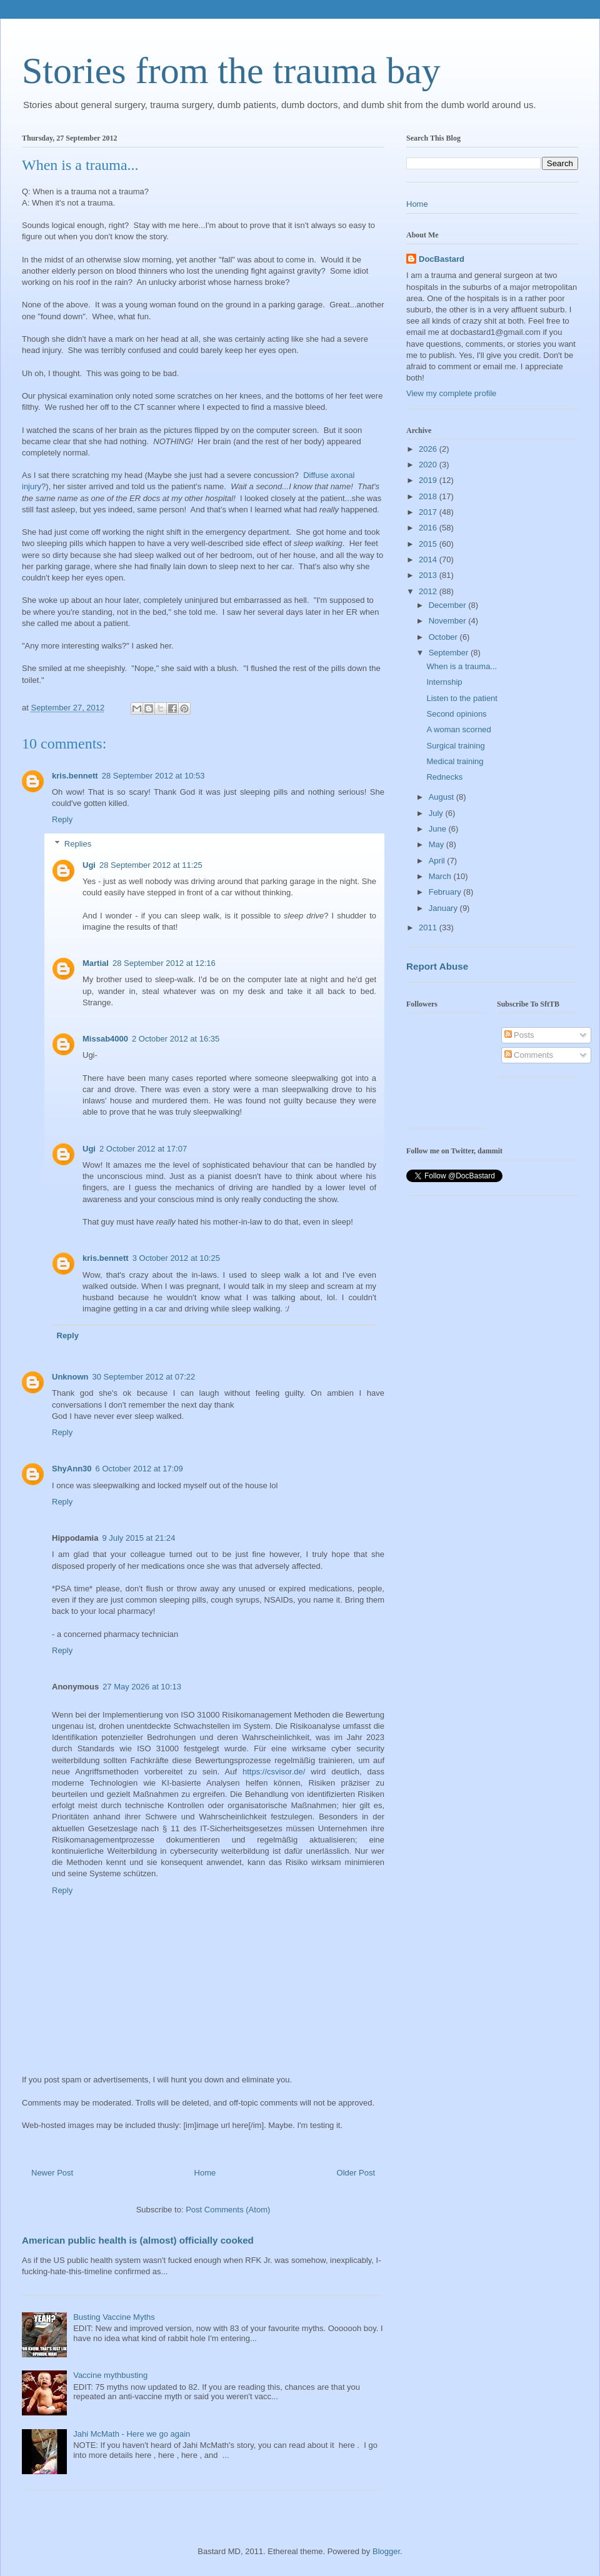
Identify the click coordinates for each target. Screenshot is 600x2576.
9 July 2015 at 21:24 (138, 1538)
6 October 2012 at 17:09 (139, 1468)
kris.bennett (75, 775)
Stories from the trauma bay (231, 70)
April (438, 860)
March (441, 876)
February (446, 892)
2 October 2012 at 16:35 (175, 1038)
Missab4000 (105, 1038)
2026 (429, 449)
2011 (429, 927)
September (450, 652)
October (444, 637)
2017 (429, 512)
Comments (528, 1055)
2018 (429, 496)
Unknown (70, 1376)
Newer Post (52, 2172)
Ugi (89, 865)
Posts (519, 1035)
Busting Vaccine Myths (114, 2317)
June (439, 828)
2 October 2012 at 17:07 (143, 1148)
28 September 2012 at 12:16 (164, 963)
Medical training (454, 761)
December (449, 605)
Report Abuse (437, 966)
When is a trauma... (461, 666)
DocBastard (441, 259)
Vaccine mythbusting (110, 2375)
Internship (444, 682)
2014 (429, 559)
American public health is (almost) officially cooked (138, 2240)
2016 (429, 527)
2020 (429, 464)
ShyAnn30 (72, 1468)
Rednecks (444, 777)
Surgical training (455, 745)
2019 (429, 480)
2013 (429, 575)
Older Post (356, 2172)
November (449, 620)
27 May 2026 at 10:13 (141, 1686)
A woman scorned (458, 729)
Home (205, 2172)
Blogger (386, 2551)
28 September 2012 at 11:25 (150, 865)
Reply (62, 819)
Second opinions (456, 714)
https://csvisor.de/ (273, 1771)
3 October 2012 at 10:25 (176, 1258)
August (442, 797)
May (437, 844)
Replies (77, 843)
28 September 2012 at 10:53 (153, 775)
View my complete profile (451, 393)
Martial (95, 963)
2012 (429, 591)
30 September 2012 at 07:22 (144, 1376)
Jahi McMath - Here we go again (131, 2434)
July (437, 813)
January (444, 908)
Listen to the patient (461, 698)
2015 (429, 544)
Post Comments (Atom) (228, 2209)
